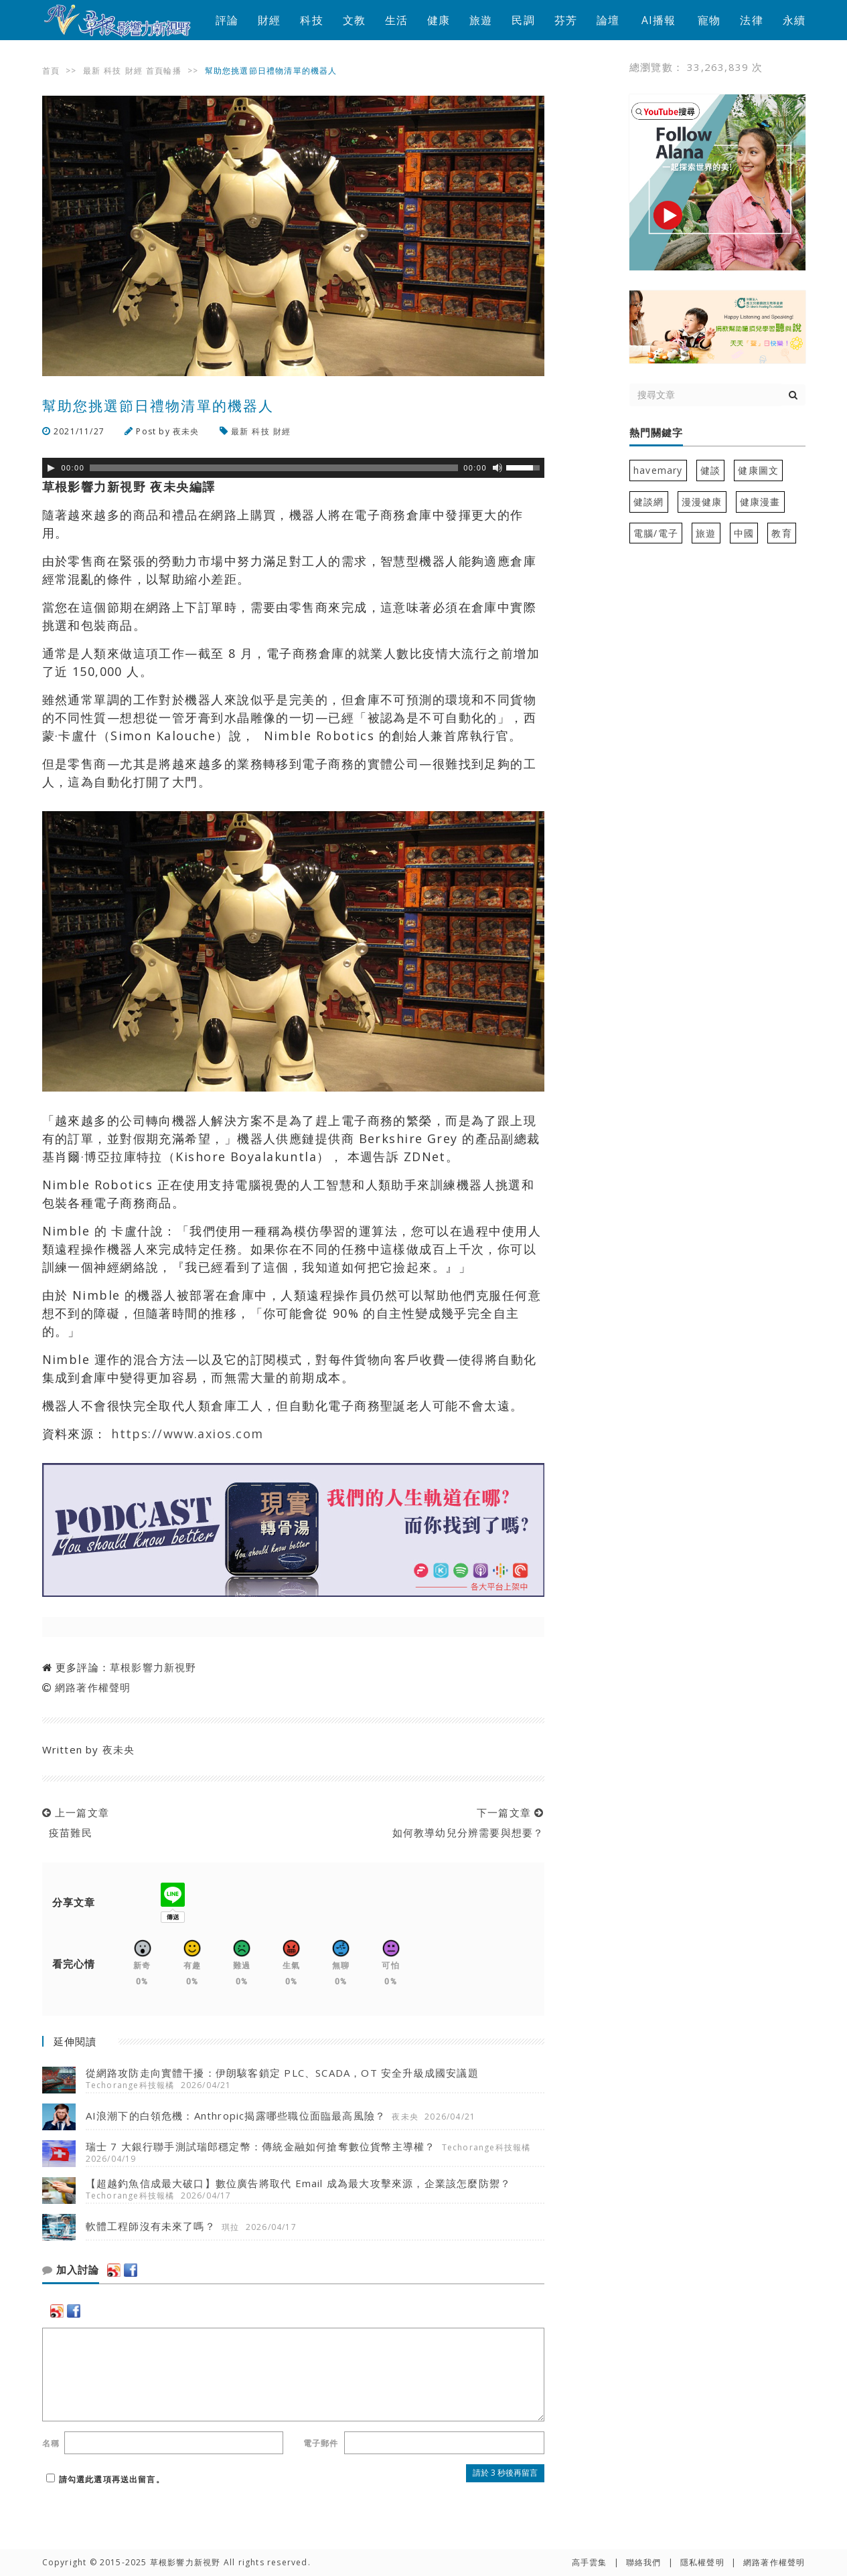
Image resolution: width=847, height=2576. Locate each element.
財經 (269, 20)
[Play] (51, 467)
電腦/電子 (655, 533)
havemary (658, 470)
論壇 (608, 20)
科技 (311, 20)
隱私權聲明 (702, 2562)
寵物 (709, 20)
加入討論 (70, 2270)
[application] (293, 468)
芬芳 (565, 20)
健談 (710, 470)
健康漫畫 (760, 501)
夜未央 (186, 431)
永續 (794, 20)
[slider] (274, 467)
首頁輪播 (163, 70)
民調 (523, 20)
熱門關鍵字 (656, 433)
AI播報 (658, 20)
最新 (91, 70)
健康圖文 (758, 470)
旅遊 (480, 20)
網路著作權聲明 (93, 1687)
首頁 (51, 70)
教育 (781, 533)
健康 (438, 20)
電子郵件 (321, 2443)
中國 (744, 533)
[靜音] (497, 467)
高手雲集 (589, 2562)
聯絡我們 (644, 2562)
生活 (396, 20)
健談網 (648, 501)
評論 (227, 20)
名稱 (51, 2443)
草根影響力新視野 (153, 1667)
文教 (354, 20)
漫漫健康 (702, 501)
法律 (751, 20)
